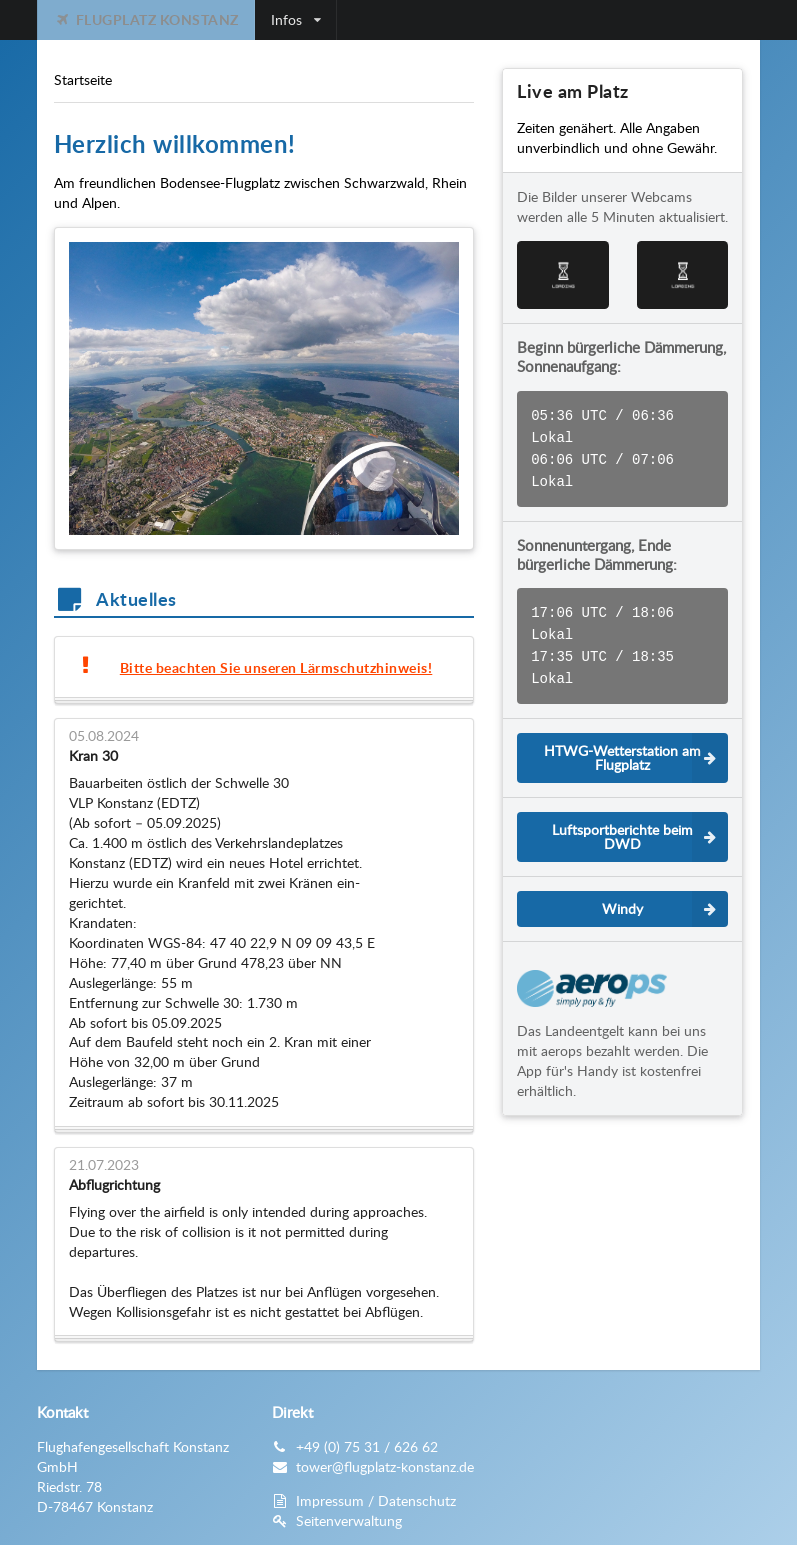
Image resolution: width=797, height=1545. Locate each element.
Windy (665, 893)
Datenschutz (417, 1500)
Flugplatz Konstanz (146, 19)
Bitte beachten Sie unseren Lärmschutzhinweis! (276, 667)
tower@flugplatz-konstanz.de (385, 1466)
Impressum (330, 1500)
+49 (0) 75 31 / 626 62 (367, 1446)
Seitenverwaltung (349, 1520)
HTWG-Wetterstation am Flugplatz (636, 742)
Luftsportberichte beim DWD (640, 821)
